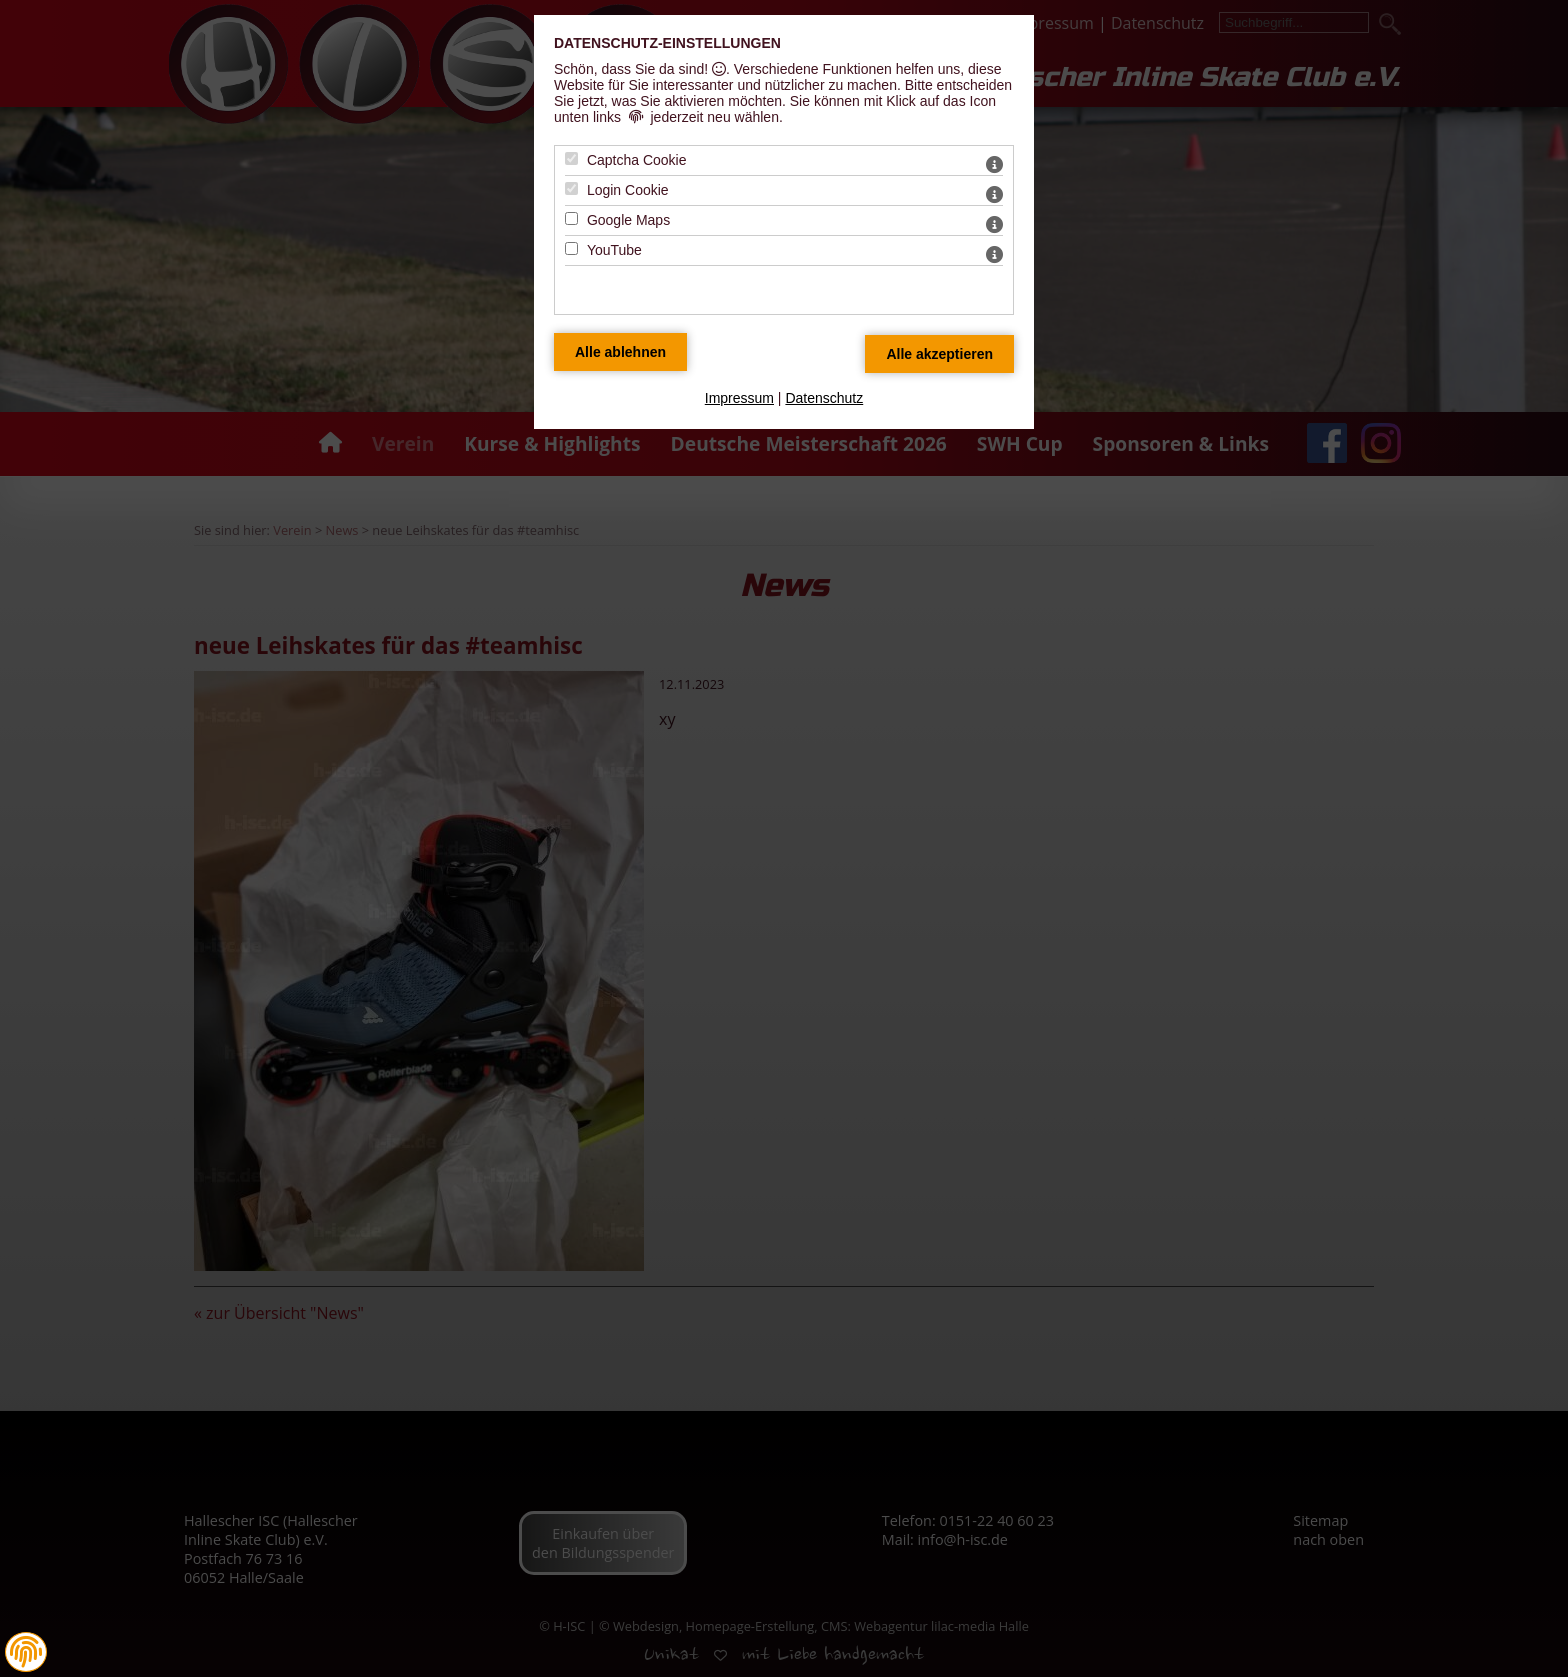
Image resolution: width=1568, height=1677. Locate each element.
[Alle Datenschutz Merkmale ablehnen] (620, 352)
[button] (26, 1652)
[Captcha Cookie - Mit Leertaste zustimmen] (571, 158)
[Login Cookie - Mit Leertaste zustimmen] (571, 188)
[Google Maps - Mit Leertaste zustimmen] (571, 218)
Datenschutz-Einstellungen (667, 43)
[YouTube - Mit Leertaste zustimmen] (571, 248)
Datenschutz (824, 398)
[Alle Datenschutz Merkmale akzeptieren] (939, 354)
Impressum (739, 398)
